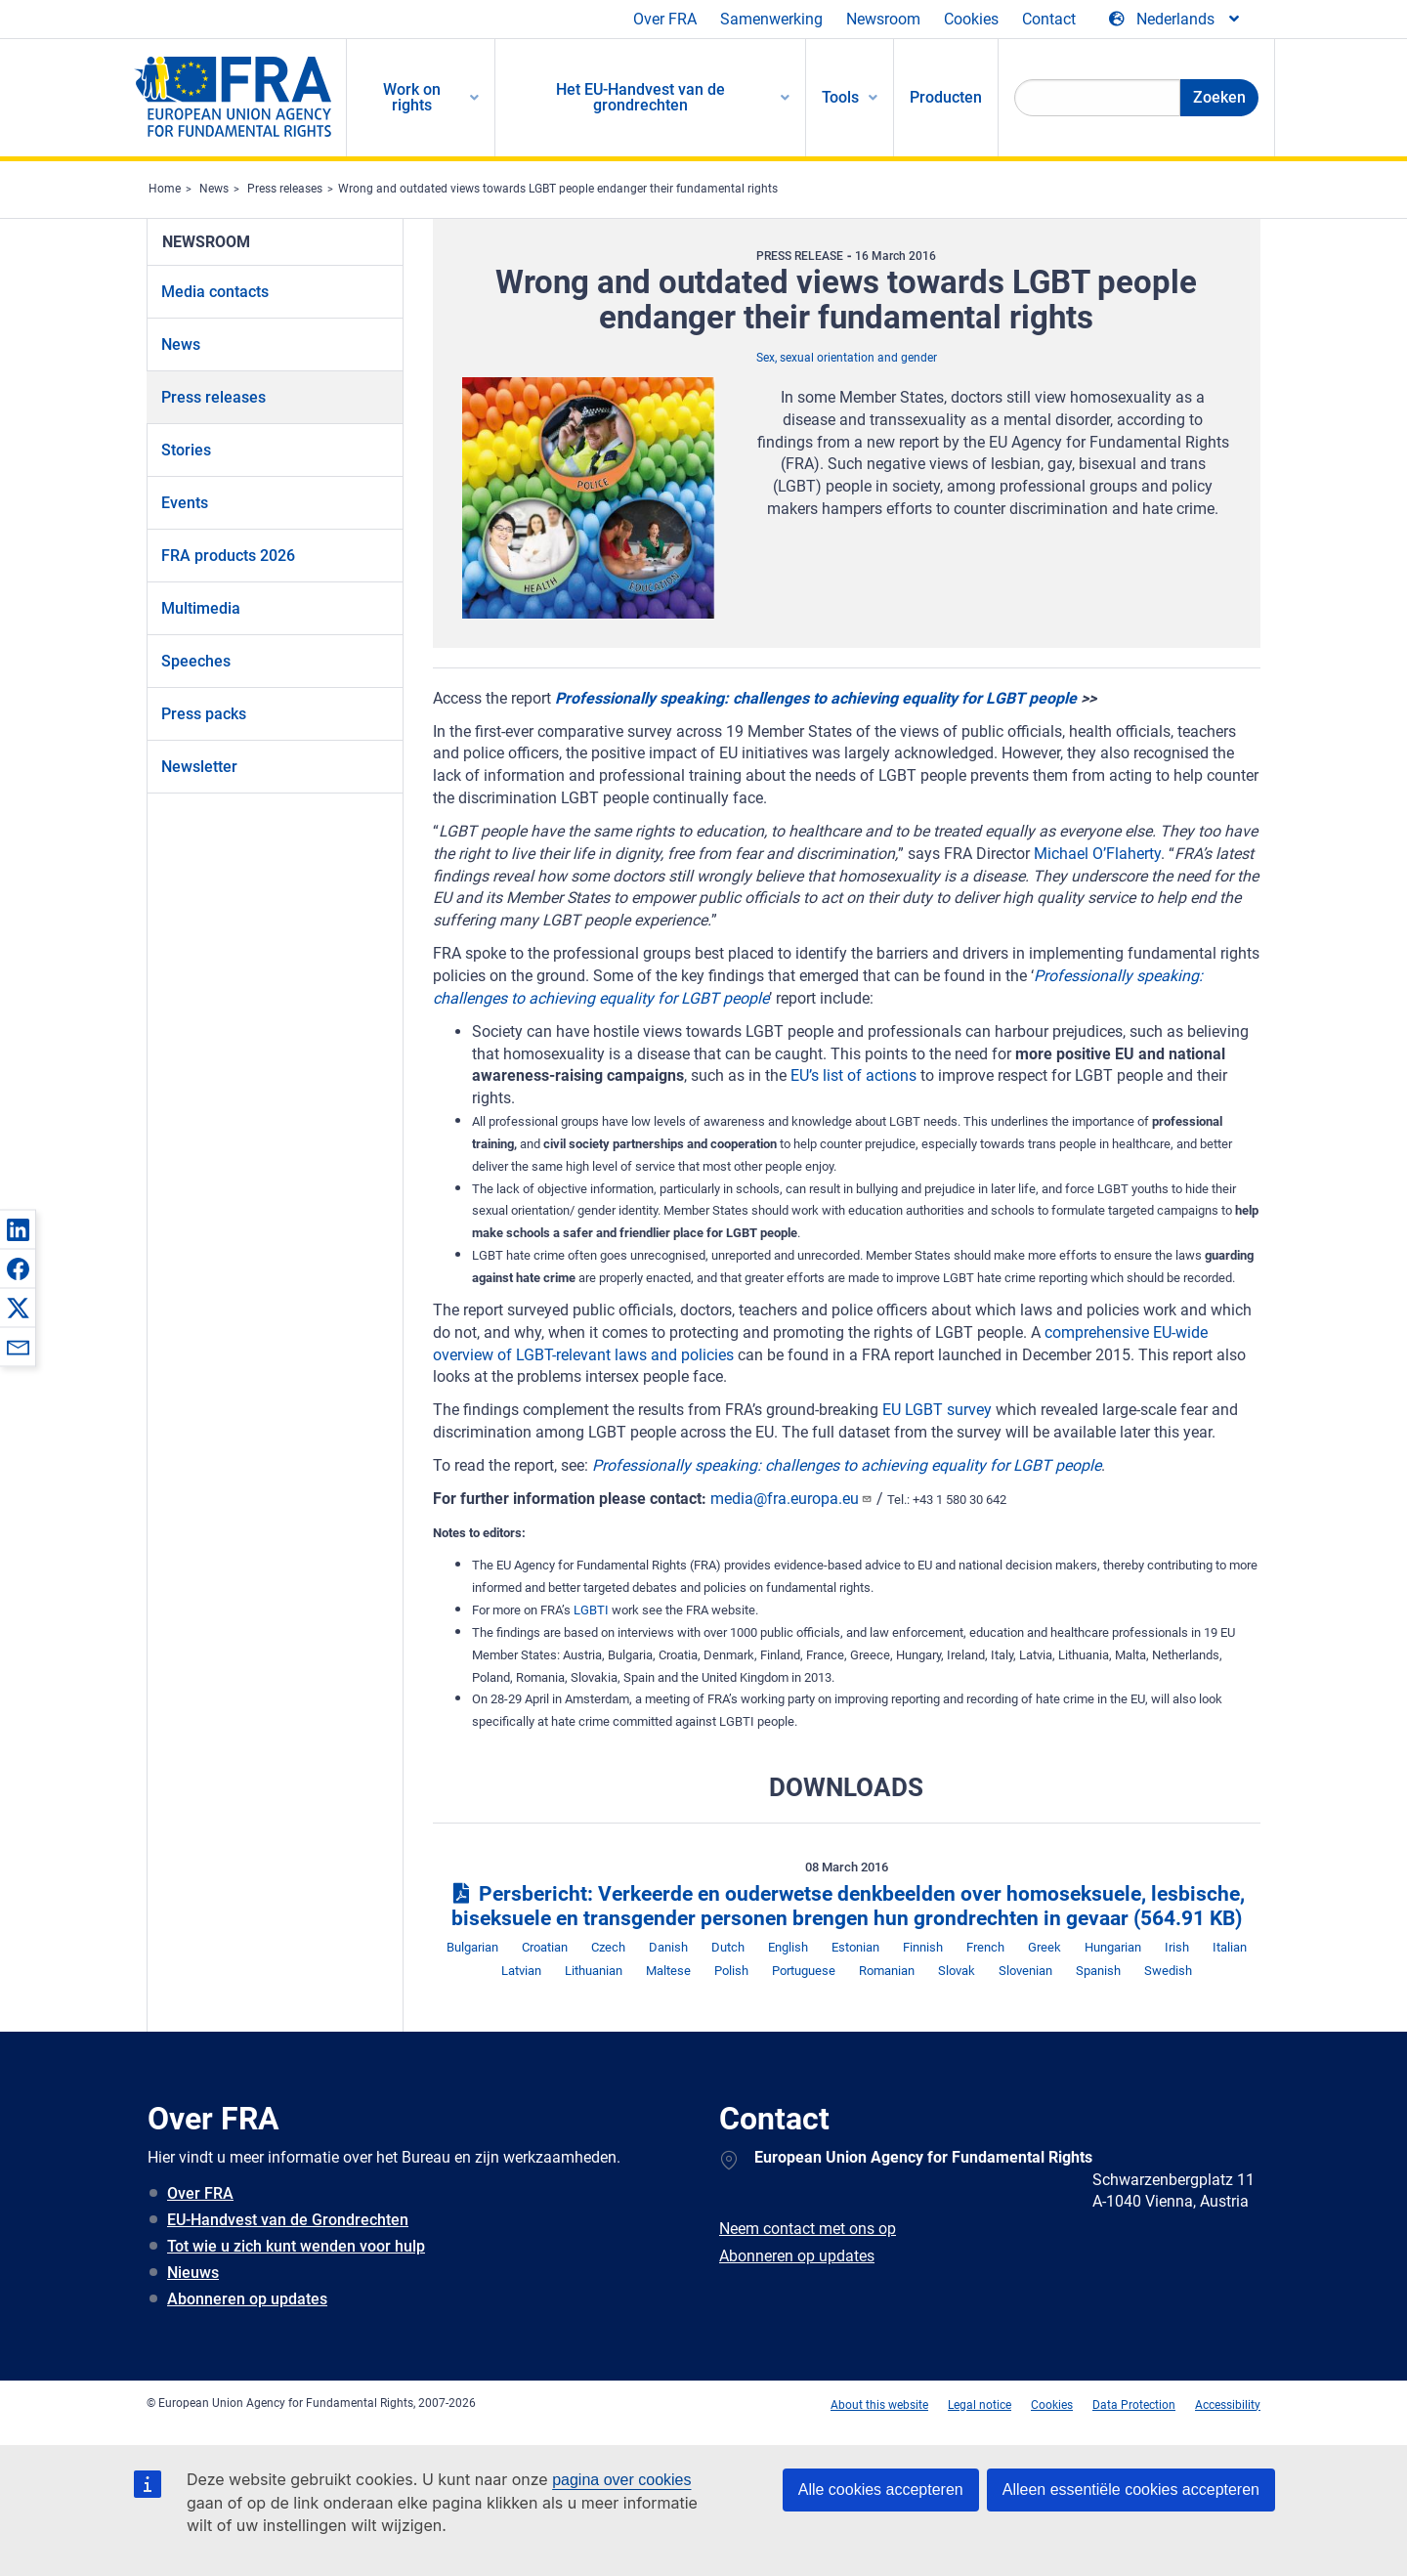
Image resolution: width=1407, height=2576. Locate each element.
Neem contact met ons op (807, 2228)
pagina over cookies (621, 2479)
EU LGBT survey (937, 1409)
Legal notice (979, 2405)
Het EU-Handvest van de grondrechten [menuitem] (640, 97)
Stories (186, 450)
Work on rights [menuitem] (412, 97)
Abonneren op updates (247, 2299)
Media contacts (215, 291)
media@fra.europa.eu (791, 1498)
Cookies (971, 19)
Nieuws (193, 2272)
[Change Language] (1175, 19)
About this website (879, 2405)
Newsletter (199, 766)
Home (165, 188)
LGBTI (591, 1610)
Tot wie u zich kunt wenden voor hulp (296, 2246)
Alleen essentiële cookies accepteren (1130, 2489)
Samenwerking (771, 19)
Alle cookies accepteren (880, 2489)
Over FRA (665, 19)
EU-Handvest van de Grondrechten (287, 2220)
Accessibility (1227, 2405)
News (214, 188)
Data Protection (1133, 2405)
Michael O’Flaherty (1097, 853)
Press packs (203, 714)
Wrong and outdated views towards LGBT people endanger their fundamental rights (558, 188)
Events (184, 503)
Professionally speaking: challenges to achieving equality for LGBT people (816, 698)
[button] (17, 1229)
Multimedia (200, 608)
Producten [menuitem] (946, 97)
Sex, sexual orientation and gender (846, 358)
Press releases (284, 188)
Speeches (196, 661)
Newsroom (883, 19)
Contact (1049, 19)
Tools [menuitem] (840, 97)
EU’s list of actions (853, 1075)
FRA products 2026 (228, 555)
